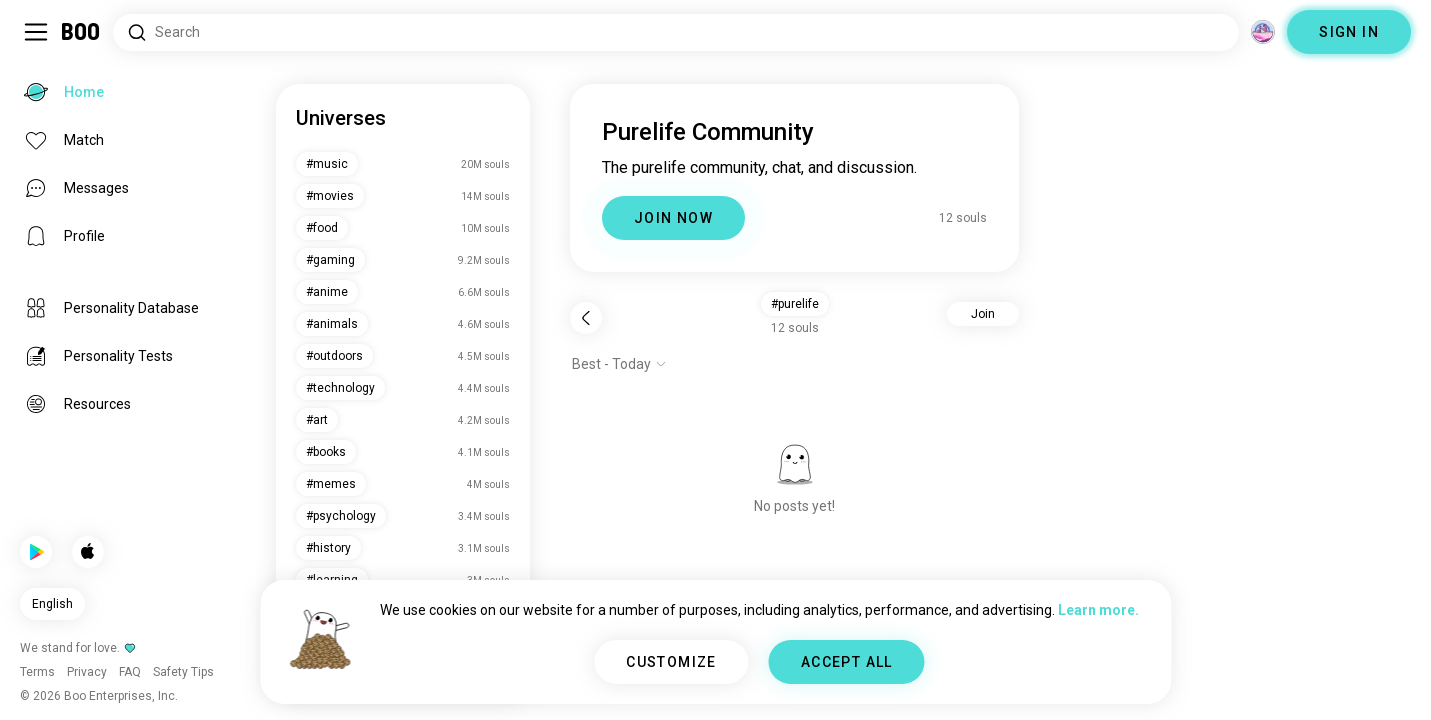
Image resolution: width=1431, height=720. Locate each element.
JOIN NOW (673, 218)
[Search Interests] (676, 32)
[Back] (586, 318)
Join (983, 314)
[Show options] (619, 364)
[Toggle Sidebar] (36, 32)
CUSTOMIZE (671, 662)
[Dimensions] (1263, 32)
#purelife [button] (795, 304)
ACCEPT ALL (847, 662)
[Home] (81, 32)
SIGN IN (1349, 32)
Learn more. (1098, 610)
